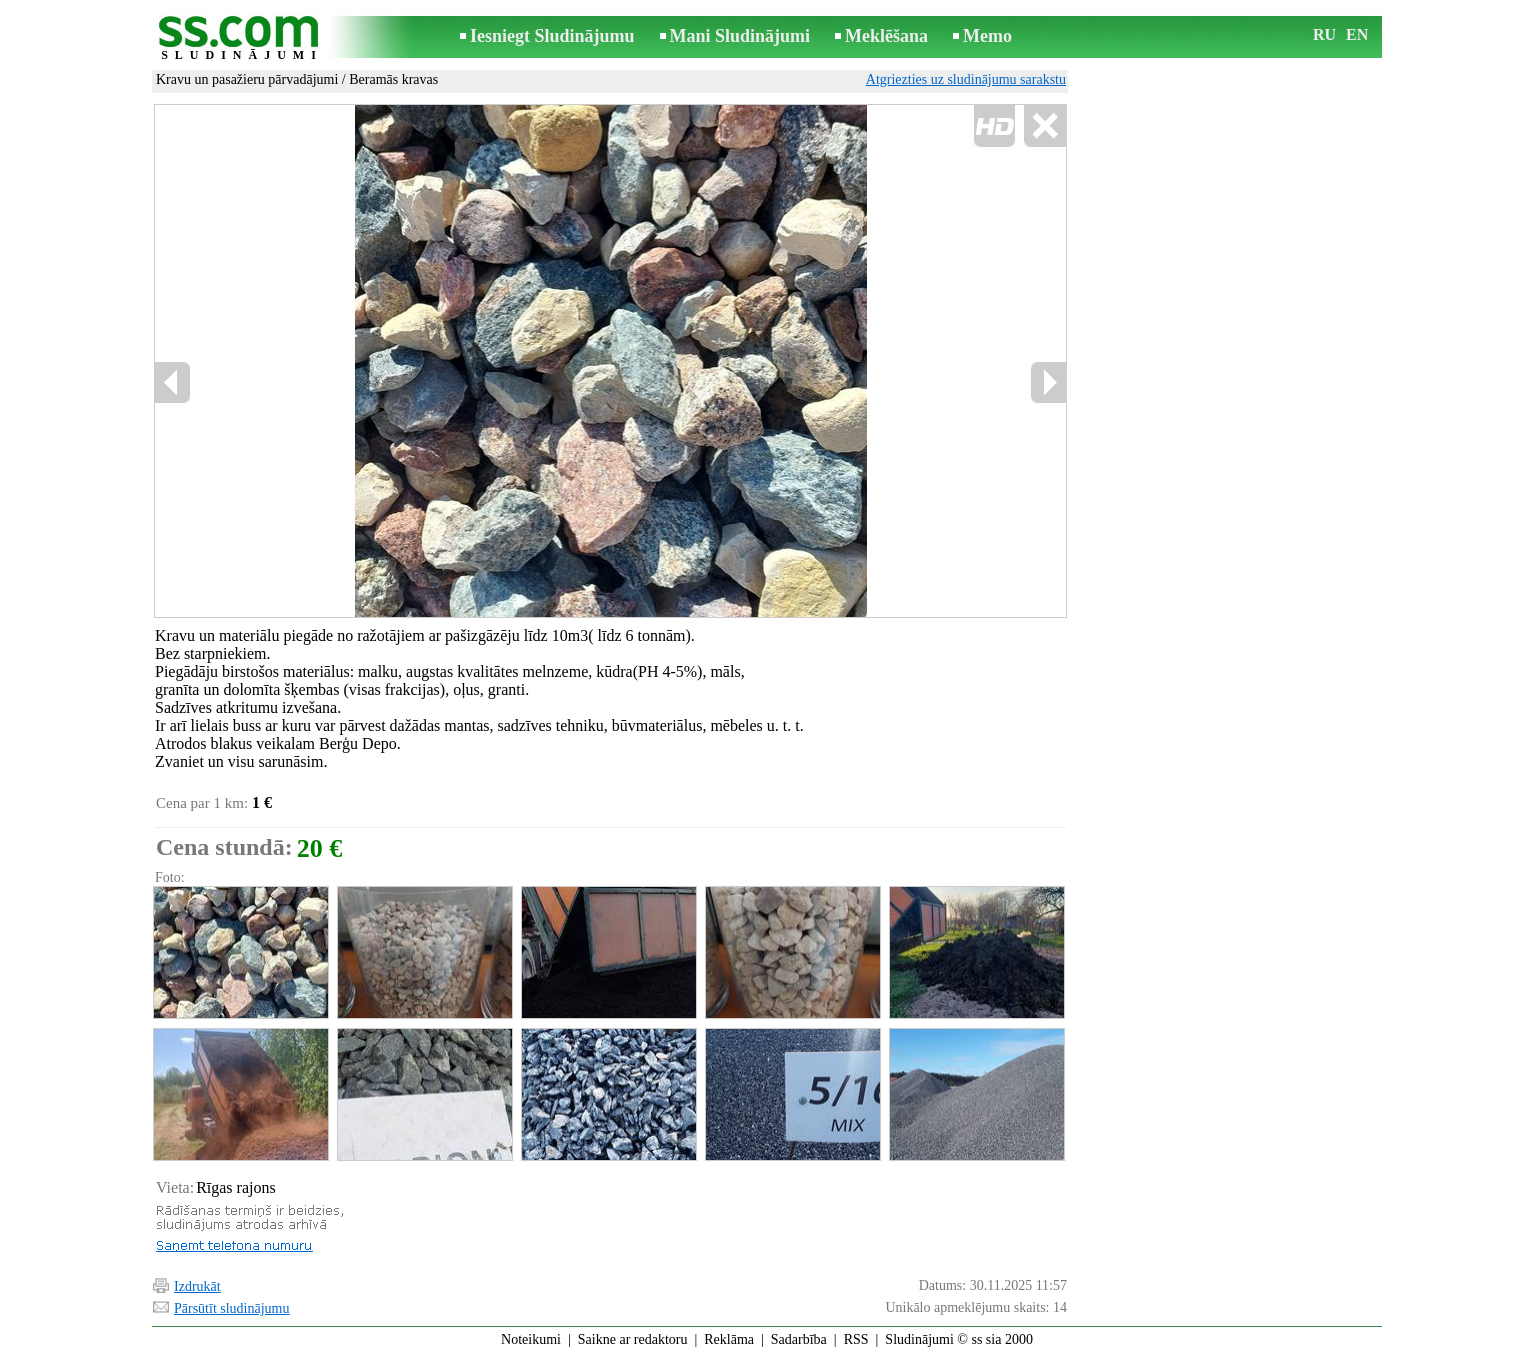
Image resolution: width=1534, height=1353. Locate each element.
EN (1357, 34)
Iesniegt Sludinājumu (552, 36)
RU (1324, 34)
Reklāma (729, 1339)
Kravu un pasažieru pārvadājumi (247, 79)
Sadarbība (799, 1339)
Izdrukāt (197, 1286)
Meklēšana (886, 36)
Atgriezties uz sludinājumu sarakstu (966, 79)
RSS (856, 1339)
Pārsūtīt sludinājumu (232, 1308)
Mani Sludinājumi (740, 36)
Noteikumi (531, 1339)
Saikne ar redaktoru (633, 1339)
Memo (987, 36)
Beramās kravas (393, 79)
